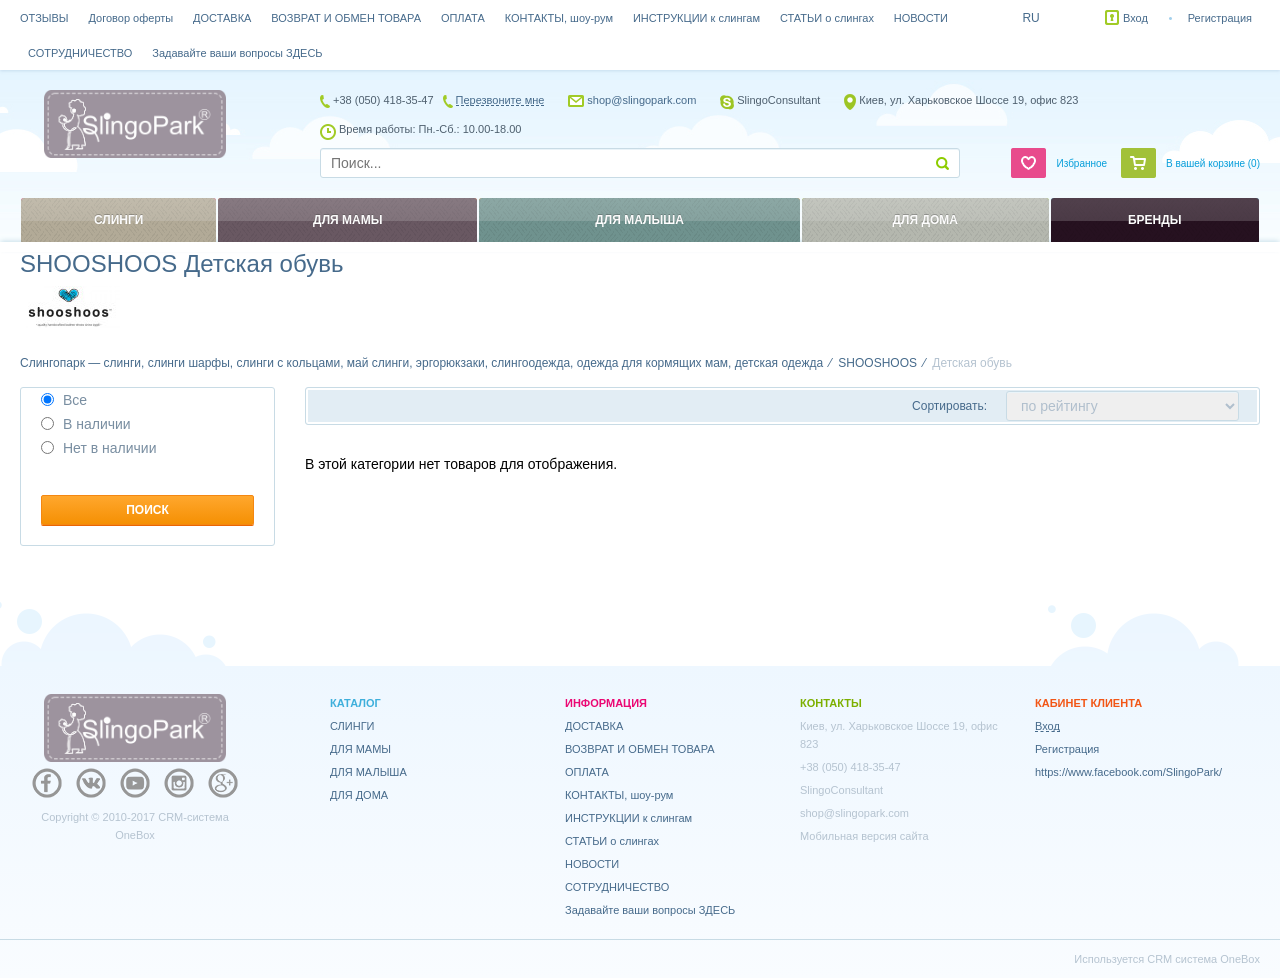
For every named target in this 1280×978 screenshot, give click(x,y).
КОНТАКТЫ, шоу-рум (559, 18)
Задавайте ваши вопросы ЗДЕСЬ (237, 53)
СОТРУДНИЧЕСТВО (80, 53)
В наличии (86, 424)
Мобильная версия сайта (864, 836)
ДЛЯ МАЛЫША (368, 772)
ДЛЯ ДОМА (359, 795)
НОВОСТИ (921, 18)
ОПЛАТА (463, 18)
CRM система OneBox (1203, 959)
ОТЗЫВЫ (44, 18)
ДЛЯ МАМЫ (360, 749)
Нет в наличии (99, 448)
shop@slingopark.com (641, 100)
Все (64, 400)
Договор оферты (131, 18)
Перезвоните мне (500, 100)
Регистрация (1220, 18)
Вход (1135, 18)
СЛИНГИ (352, 726)
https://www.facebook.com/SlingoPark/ (1128, 772)
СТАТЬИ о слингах (827, 18)
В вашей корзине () (1213, 163)
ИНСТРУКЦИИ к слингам (696, 18)
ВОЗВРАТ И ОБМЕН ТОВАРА (346, 18)
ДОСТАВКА (222, 18)
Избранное (1081, 163)
